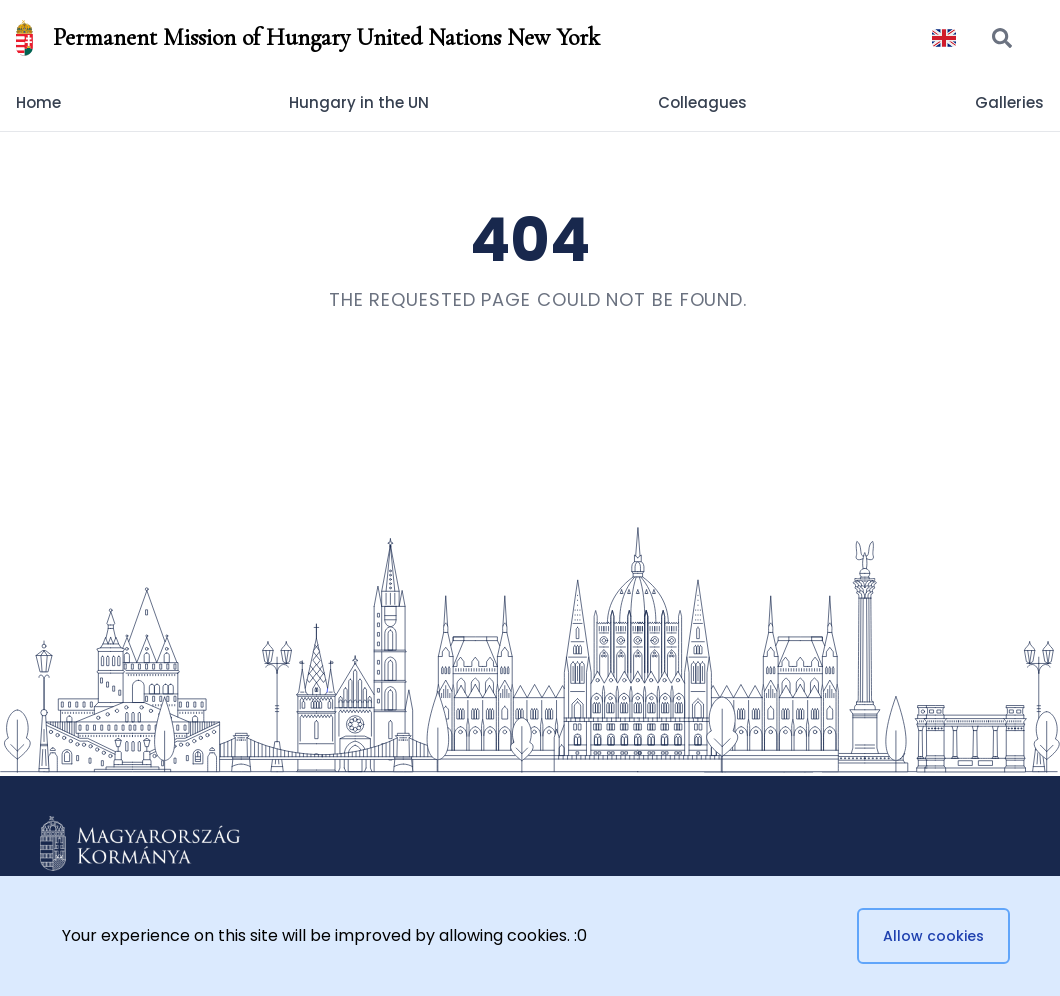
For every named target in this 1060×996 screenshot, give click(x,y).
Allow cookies (933, 936)
